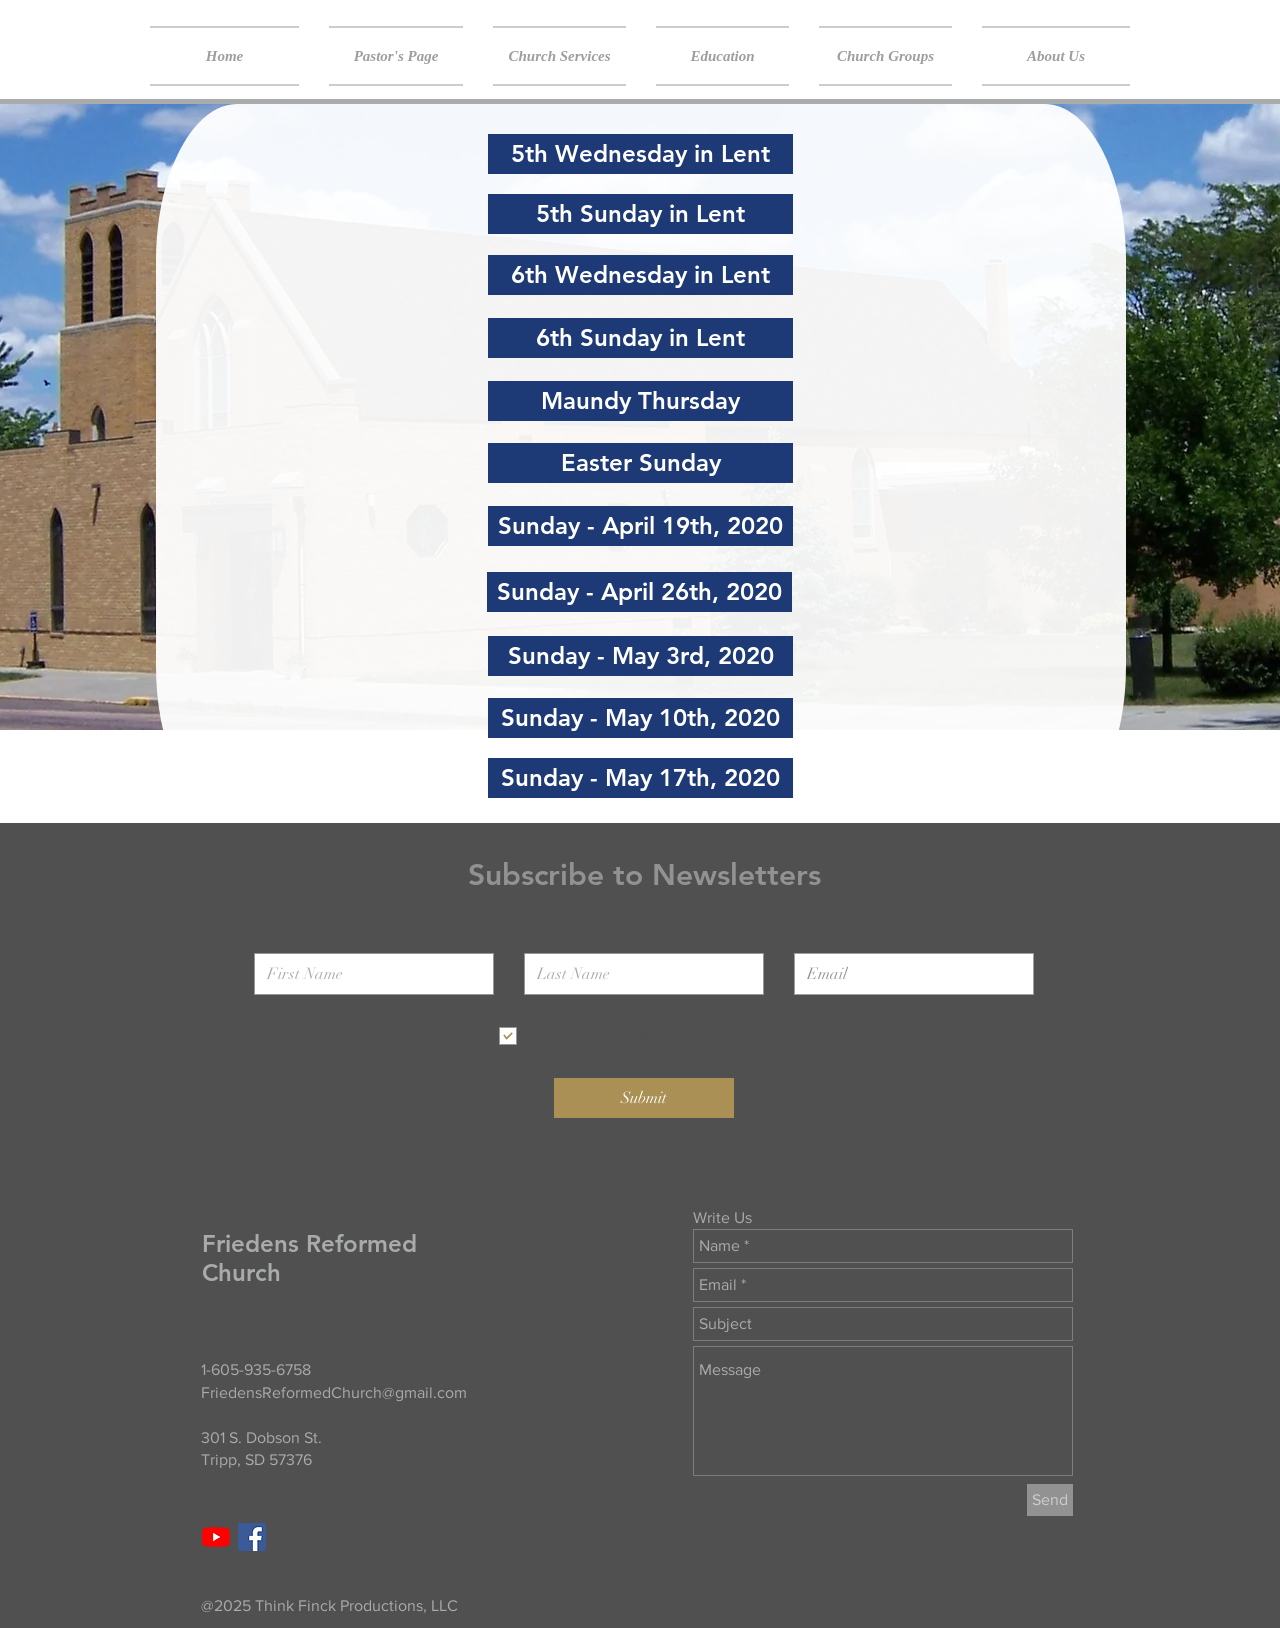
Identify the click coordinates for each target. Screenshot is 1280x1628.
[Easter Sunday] (640, 463)
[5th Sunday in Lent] (640, 214)
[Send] (1050, 1500)
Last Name (560, 937)
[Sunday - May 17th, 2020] (640, 778)
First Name (291, 937)
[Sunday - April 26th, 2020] (639, 592)
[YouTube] (216, 1537)
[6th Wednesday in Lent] (640, 275)
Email (813, 937)
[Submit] (644, 1098)
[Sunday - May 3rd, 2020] (640, 656)
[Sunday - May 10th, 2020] (640, 718)
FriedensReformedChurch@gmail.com (334, 1392)
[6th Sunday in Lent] (640, 338)
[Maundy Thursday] (640, 401)
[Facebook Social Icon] (252, 1537)
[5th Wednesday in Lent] (640, 154)
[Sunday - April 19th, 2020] (640, 526)
